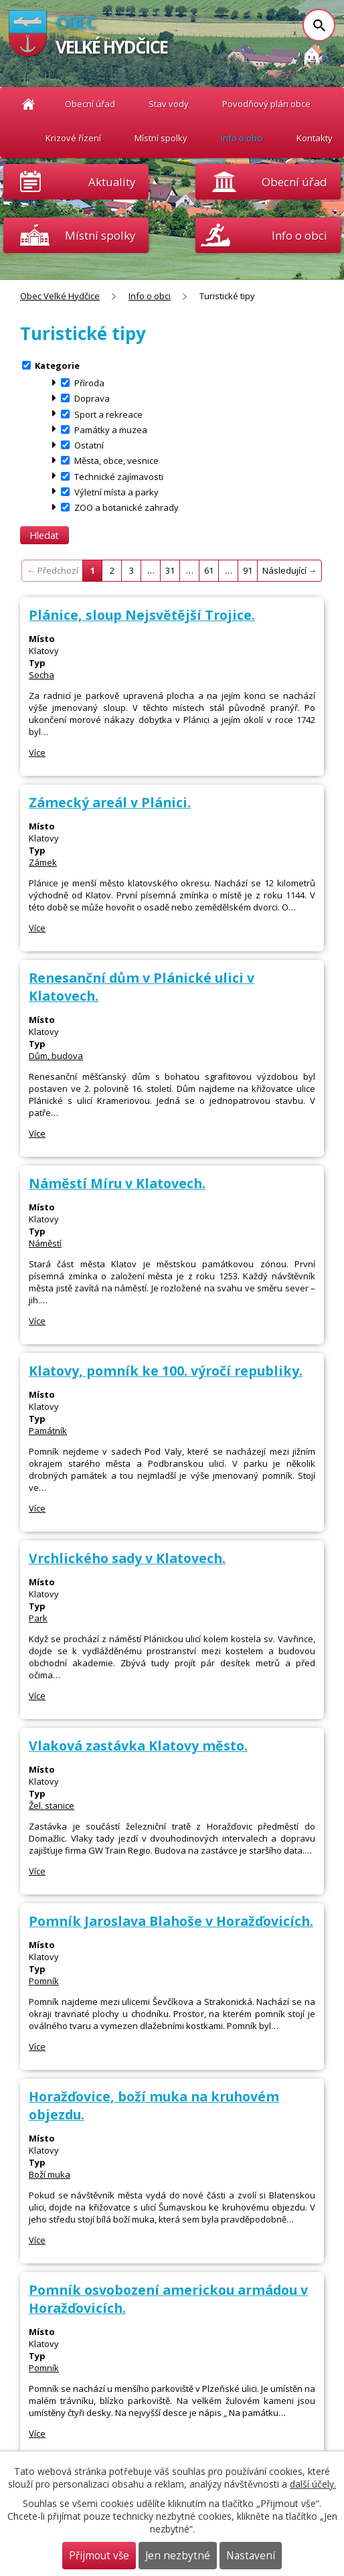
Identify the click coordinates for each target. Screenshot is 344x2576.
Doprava (92, 398)
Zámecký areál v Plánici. (110, 802)
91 (247, 570)
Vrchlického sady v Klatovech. (127, 1558)
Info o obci (242, 138)
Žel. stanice (51, 1805)
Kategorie (57, 365)
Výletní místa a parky (116, 491)
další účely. (313, 2484)
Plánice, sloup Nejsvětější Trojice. (142, 615)
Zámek (43, 862)
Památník (48, 1431)
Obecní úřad (90, 104)
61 (208, 570)
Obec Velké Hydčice (28, 104)
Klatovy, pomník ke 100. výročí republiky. (166, 1371)
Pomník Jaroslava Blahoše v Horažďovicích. (171, 1921)
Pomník (44, 1981)
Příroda (89, 383)
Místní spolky (161, 138)
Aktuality (111, 181)
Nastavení (250, 2556)
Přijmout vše (99, 2556)
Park (38, 1618)
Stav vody (169, 104)
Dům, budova (56, 1056)
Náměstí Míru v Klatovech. (117, 1183)
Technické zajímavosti (118, 476)
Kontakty (314, 138)
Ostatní (89, 445)
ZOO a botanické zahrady (126, 507)
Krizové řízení (73, 138)
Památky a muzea (110, 429)
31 (170, 570)
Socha (41, 675)
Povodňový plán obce (266, 104)
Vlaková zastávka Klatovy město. (138, 1746)
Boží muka (49, 2174)
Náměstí (45, 1243)
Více (37, 752)
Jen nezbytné (177, 2556)
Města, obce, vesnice (116, 461)
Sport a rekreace (108, 414)
